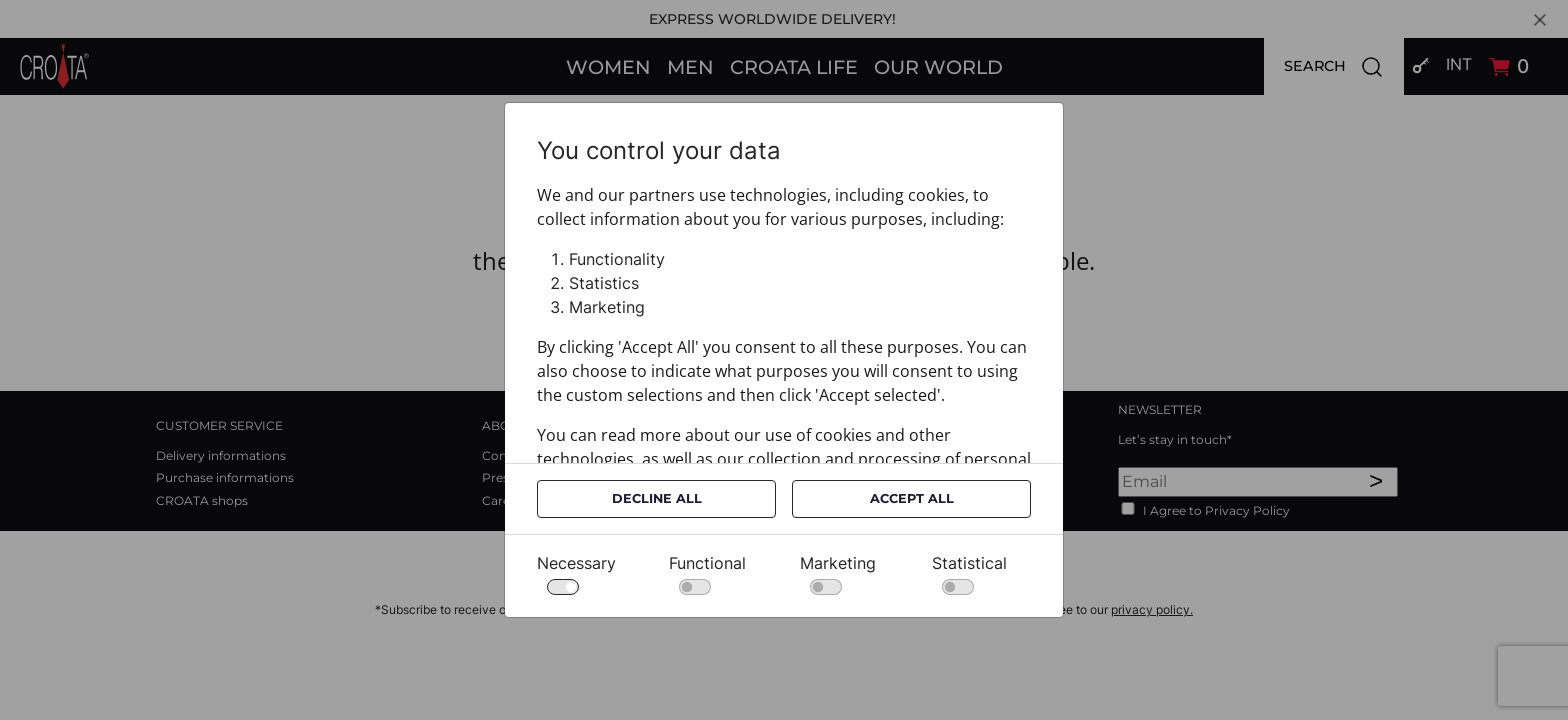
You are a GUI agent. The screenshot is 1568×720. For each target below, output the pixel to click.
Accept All (912, 498)
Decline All (657, 498)
